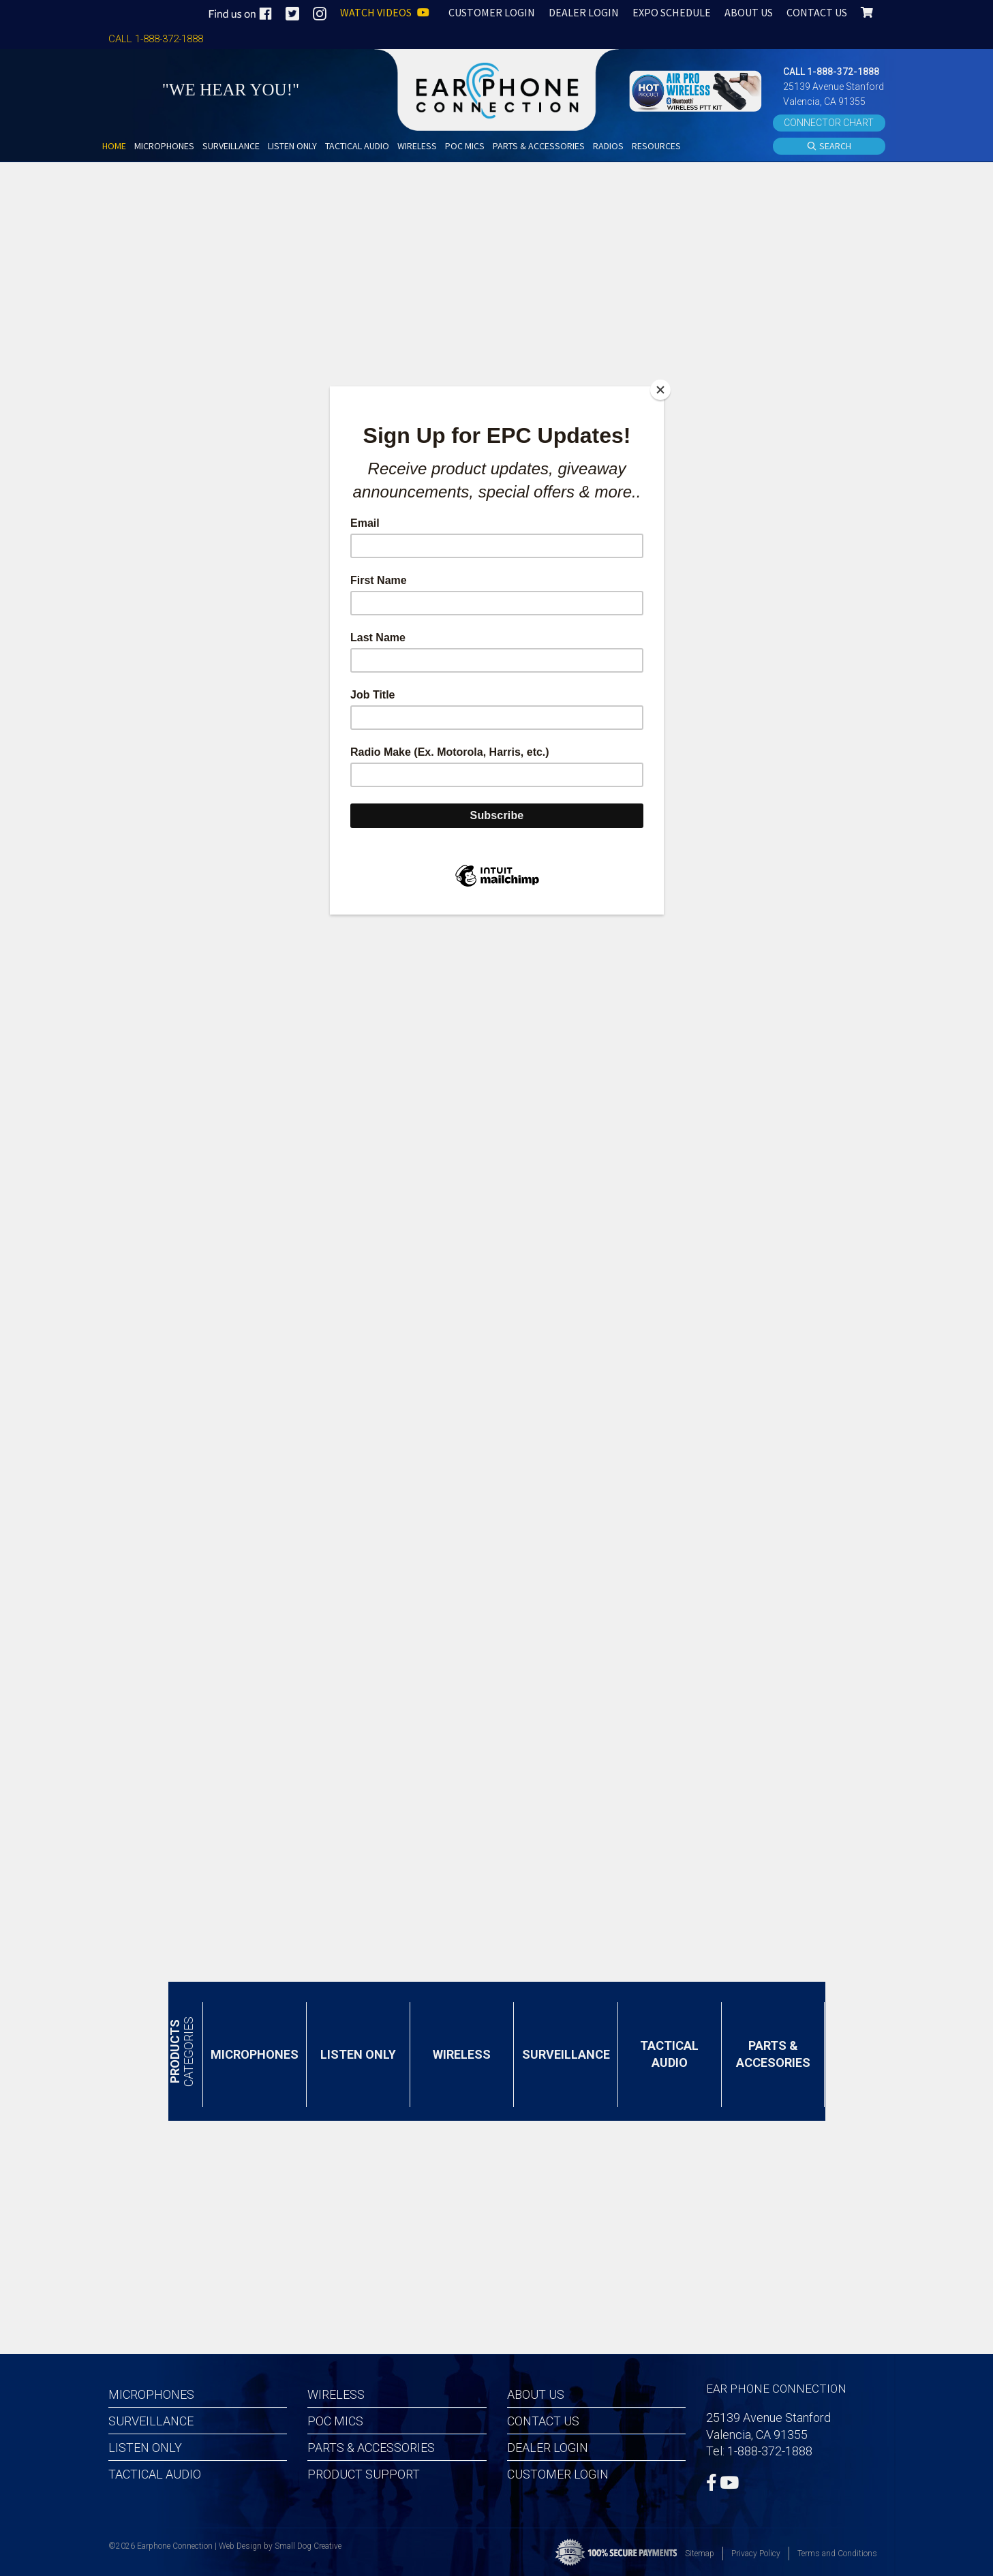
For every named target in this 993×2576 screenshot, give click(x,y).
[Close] (660, 390)
